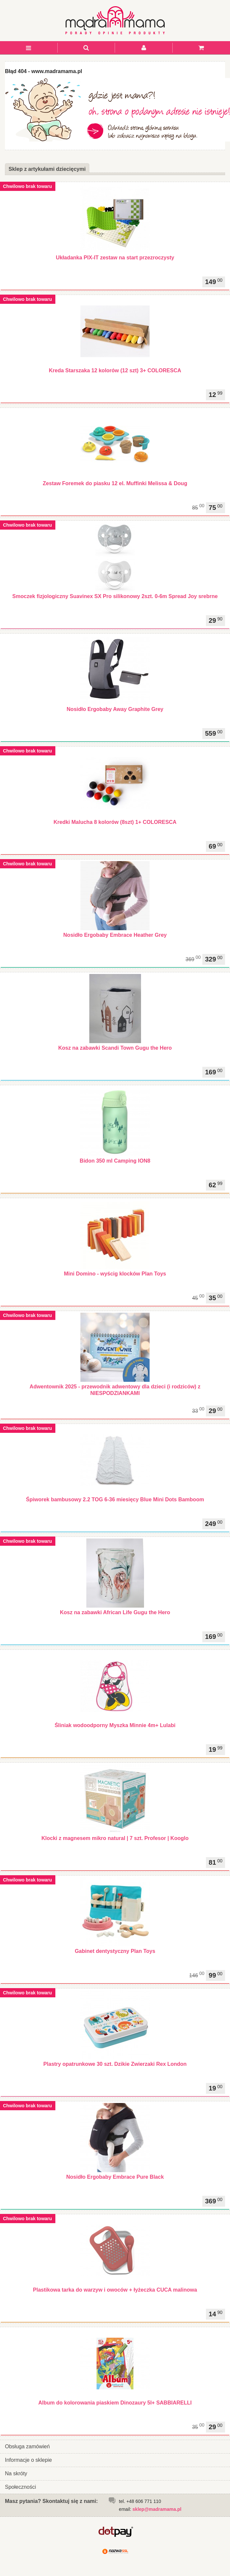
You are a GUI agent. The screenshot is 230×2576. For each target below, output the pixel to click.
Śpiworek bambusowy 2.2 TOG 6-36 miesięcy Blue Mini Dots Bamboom (115, 1499)
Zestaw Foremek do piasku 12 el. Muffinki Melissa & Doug (115, 483)
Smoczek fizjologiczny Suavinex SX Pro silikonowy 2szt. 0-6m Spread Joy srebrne (114, 596)
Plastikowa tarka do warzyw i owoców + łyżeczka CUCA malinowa (115, 2290)
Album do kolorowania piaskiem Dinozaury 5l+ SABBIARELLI (114, 2402)
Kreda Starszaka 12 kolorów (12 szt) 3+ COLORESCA (115, 370)
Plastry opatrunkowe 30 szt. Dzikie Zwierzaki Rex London (115, 2064)
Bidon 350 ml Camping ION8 (115, 1161)
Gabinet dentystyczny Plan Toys (115, 1951)
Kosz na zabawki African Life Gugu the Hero (115, 1612)
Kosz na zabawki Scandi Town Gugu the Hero (115, 1048)
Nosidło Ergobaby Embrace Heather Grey (115, 935)
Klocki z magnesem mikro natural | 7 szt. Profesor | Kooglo (115, 1838)
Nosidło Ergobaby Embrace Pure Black (115, 2177)
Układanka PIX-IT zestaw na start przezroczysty (115, 257)
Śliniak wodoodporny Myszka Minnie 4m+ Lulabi (115, 1725)
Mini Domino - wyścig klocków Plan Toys (115, 1273)
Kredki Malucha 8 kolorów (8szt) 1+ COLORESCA (115, 822)
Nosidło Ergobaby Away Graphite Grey (115, 709)
